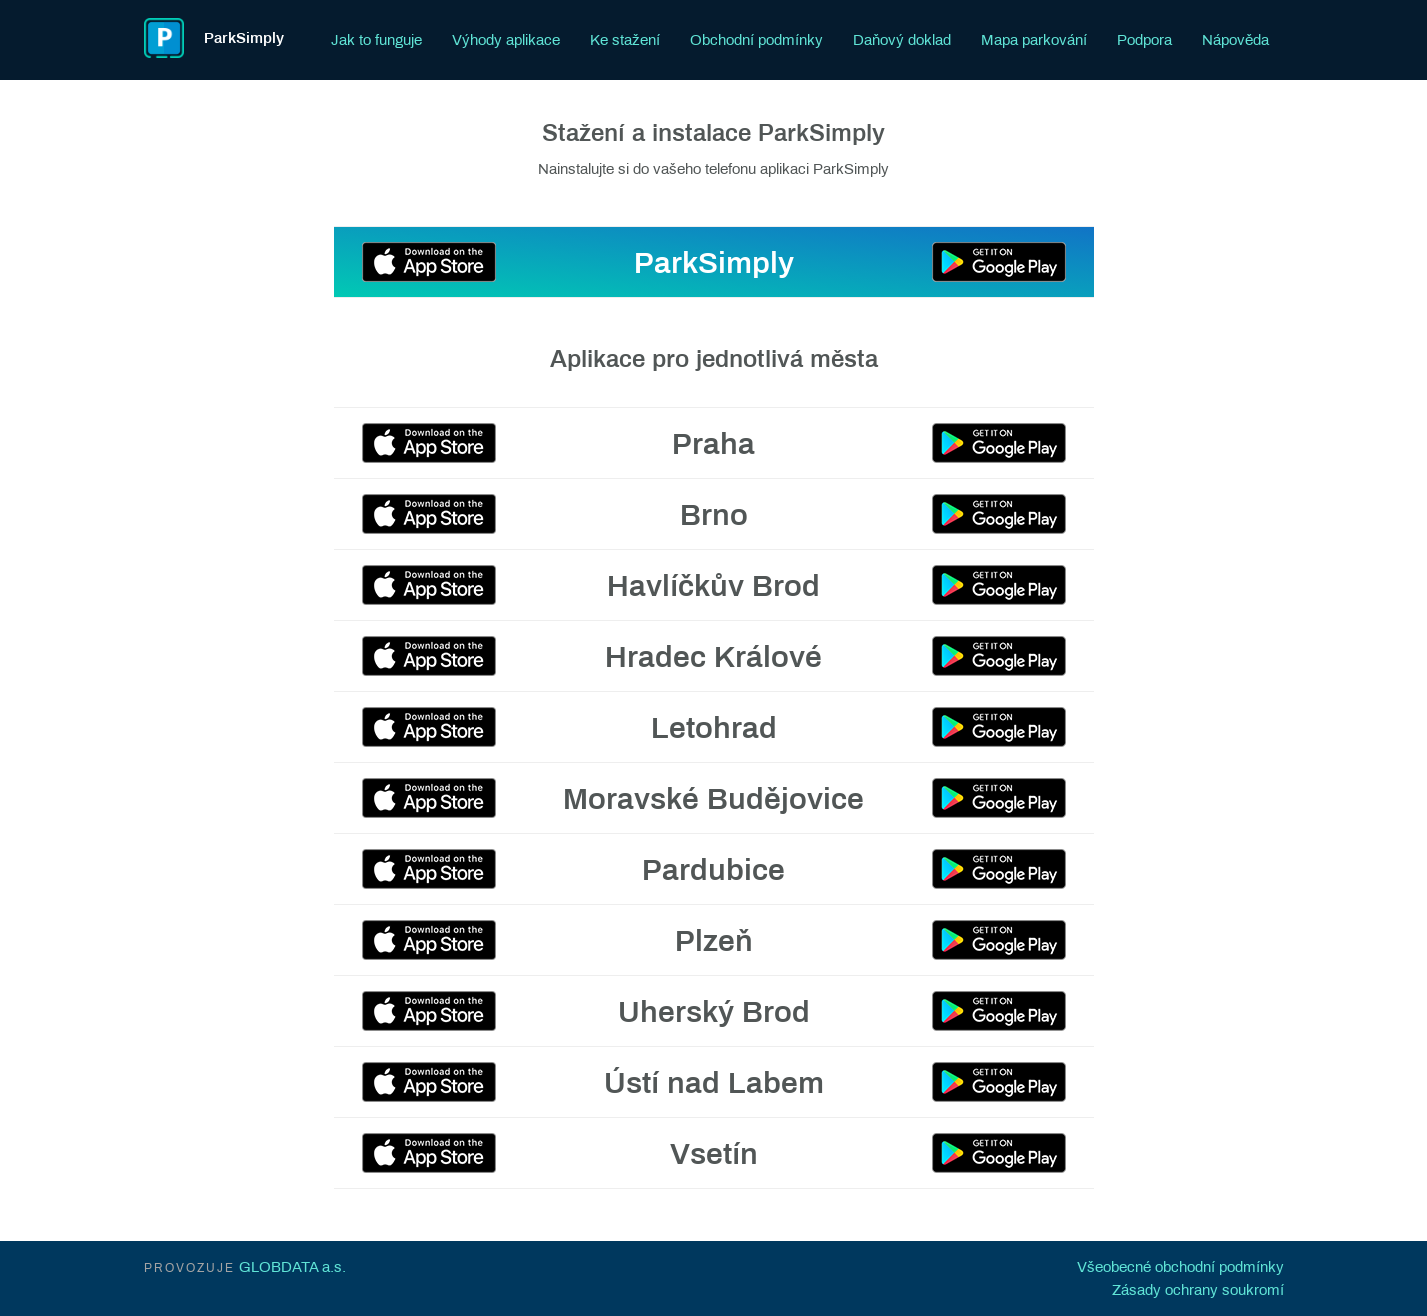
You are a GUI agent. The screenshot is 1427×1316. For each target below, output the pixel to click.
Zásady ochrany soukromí (1198, 1290)
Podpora (1144, 40)
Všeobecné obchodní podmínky (1180, 1267)
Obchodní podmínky (756, 40)
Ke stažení (625, 40)
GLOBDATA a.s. (292, 1267)
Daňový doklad (902, 40)
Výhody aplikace (506, 40)
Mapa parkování (1034, 40)
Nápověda (1235, 40)
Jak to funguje (376, 40)
